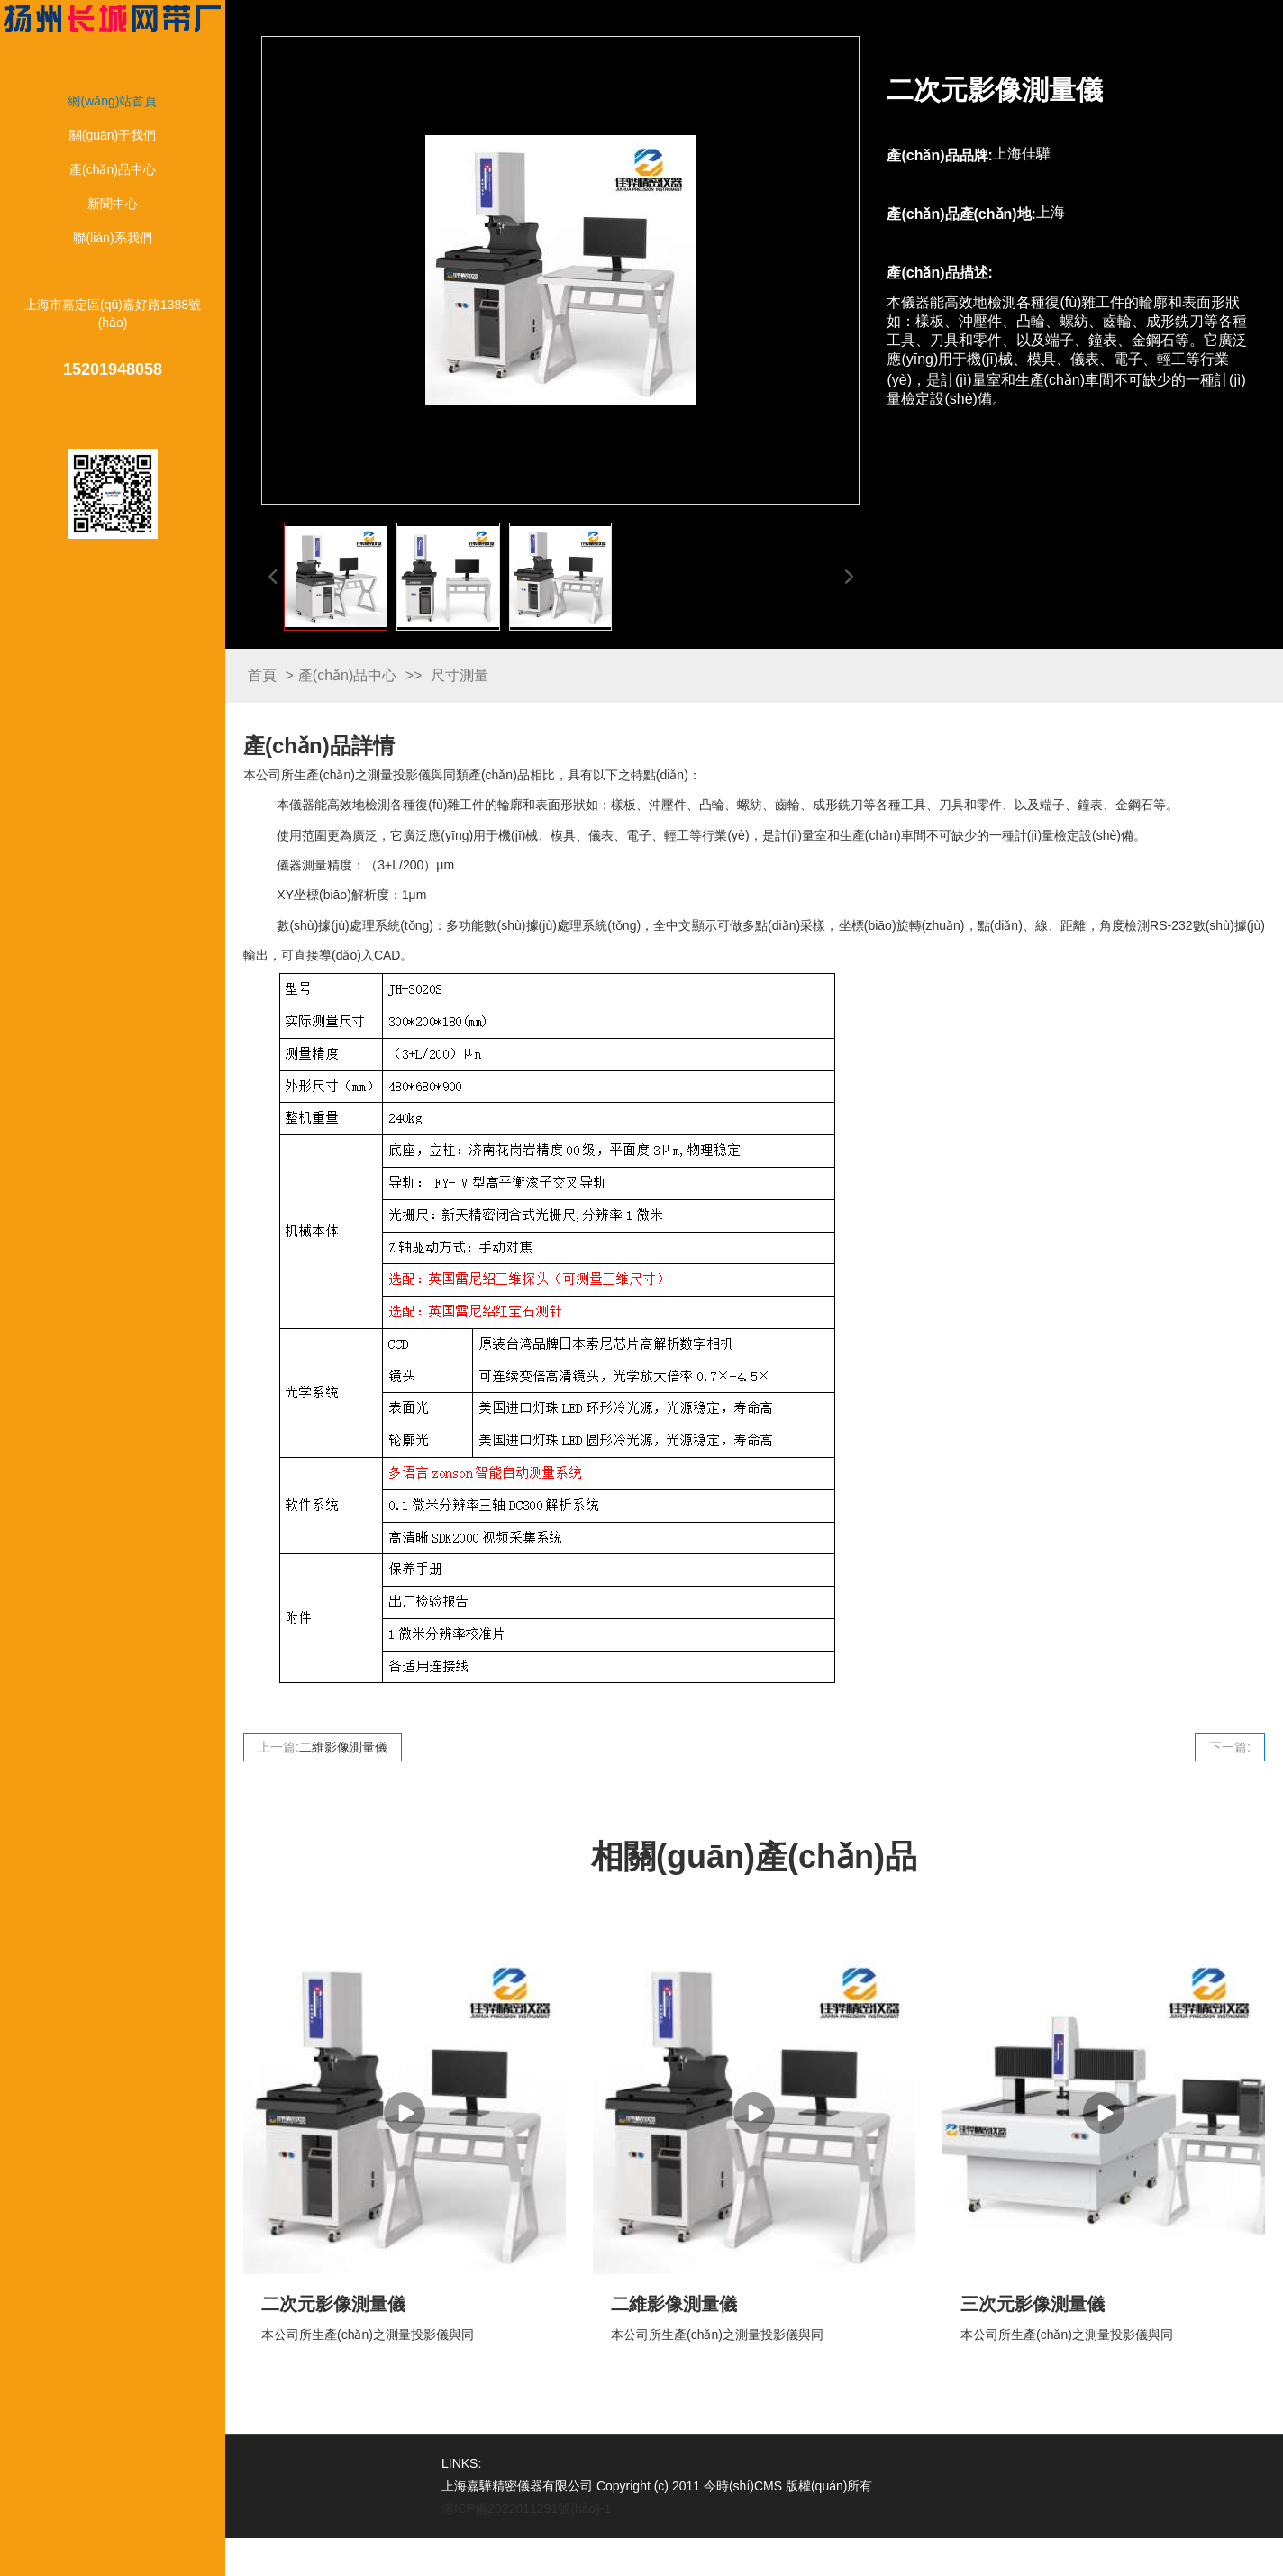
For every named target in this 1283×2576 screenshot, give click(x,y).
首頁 (262, 675)
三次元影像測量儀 (1032, 2304)
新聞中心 (112, 203)
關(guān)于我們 (112, 135)
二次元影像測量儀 (333, 2304)
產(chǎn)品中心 (112, 169)
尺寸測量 (459, 675)
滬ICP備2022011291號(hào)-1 (526, 2508)
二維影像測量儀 (343, 1747)
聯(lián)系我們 (112, 238)
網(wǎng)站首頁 (112, 101)
